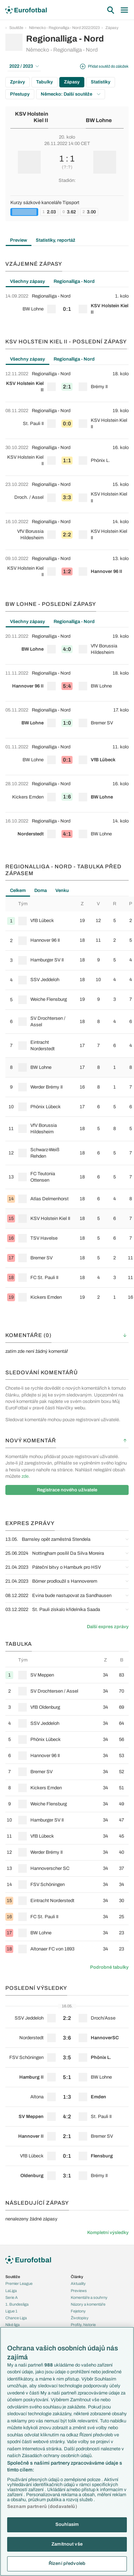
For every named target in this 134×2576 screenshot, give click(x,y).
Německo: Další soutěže (70, 94)
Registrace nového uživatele (67, 1489)
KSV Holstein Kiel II (31, 117)
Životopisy (80, 2318)
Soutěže (16, 27)
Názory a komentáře (88, 2304)
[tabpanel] (67, 306)
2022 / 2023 (24, 66)
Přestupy (20, 94)
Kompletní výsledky (108, 2232)
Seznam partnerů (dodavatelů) (42, 2506)
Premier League (19, 2283)
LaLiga (11, 2290)
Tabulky (44, 82)
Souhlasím (67, 2524)
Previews (79, 2290)
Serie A (11, 2297)
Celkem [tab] (18, 890)
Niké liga (12, 2324)
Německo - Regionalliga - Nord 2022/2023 (64, 27)
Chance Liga (16, 2318)
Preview (18, 240)
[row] (67, 306)
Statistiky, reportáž (55, 240)
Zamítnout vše (67, 2544)
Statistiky (100, 82)
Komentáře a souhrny (89, 2297)
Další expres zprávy (108, 1626)
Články (77, 2276)
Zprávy (17, 82)
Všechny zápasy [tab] (27, 281)
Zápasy (112, 27)
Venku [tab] (62, 890)
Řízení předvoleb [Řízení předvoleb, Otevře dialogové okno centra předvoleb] (67, 2563)
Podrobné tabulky (109, 1967)
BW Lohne (99, 120)
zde (25, 1476)
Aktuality (78, 2283)
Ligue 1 (11, 2311)
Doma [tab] (40, 890)
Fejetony (78, 2311)
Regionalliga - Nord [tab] (74, 281)
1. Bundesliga (17, 2304)
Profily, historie (83, 2324)
